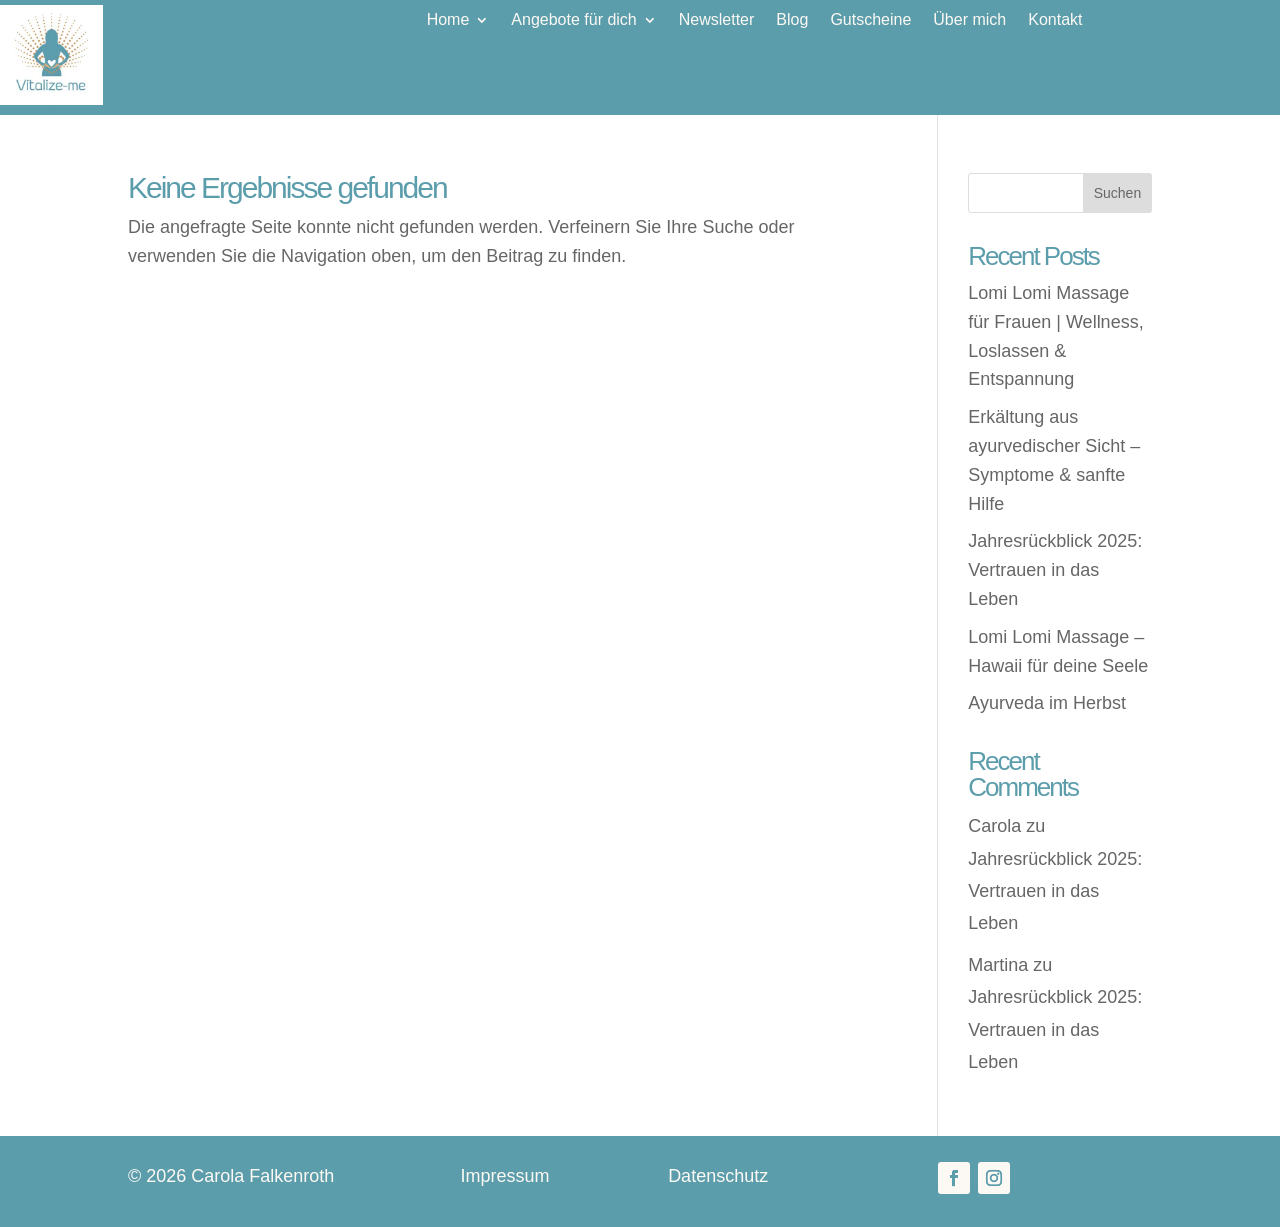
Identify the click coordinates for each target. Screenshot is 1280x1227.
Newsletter (717, 20)
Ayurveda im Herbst (1047, 703)
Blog (792, 20)
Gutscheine (870, 20)
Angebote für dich (573, 20)
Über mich (969, 20)
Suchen (1117, 193)
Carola (994, 826)
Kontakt (1055, 20)
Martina (998, 965)
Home (448, 20)
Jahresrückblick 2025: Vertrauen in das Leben (1055, 570)
